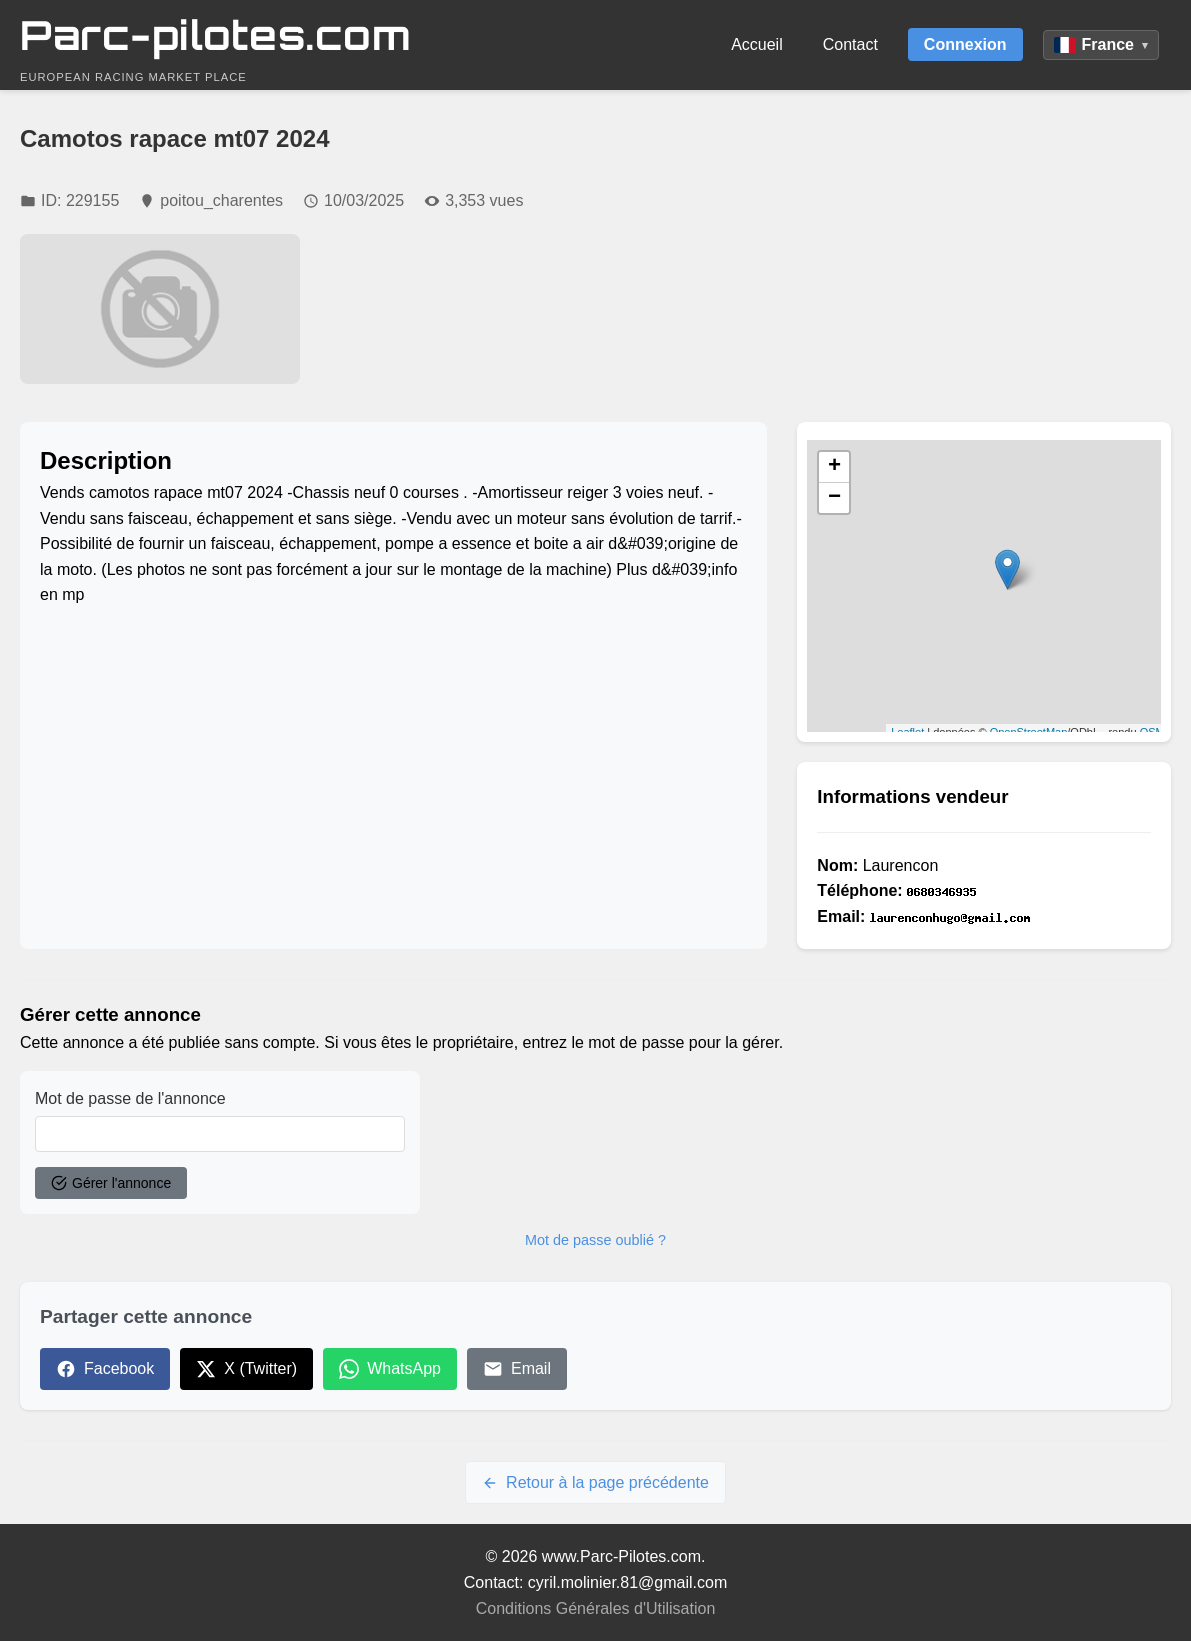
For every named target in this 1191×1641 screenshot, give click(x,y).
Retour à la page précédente (595, 1482)
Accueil (757, 44)
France (1101, 44)
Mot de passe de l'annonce (130, 1098)
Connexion (965, 44)
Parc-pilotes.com (215, 35)
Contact (850, 44)
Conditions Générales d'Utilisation (596, 1608)
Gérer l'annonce (111, 1183)
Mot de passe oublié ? (595, 1240)
